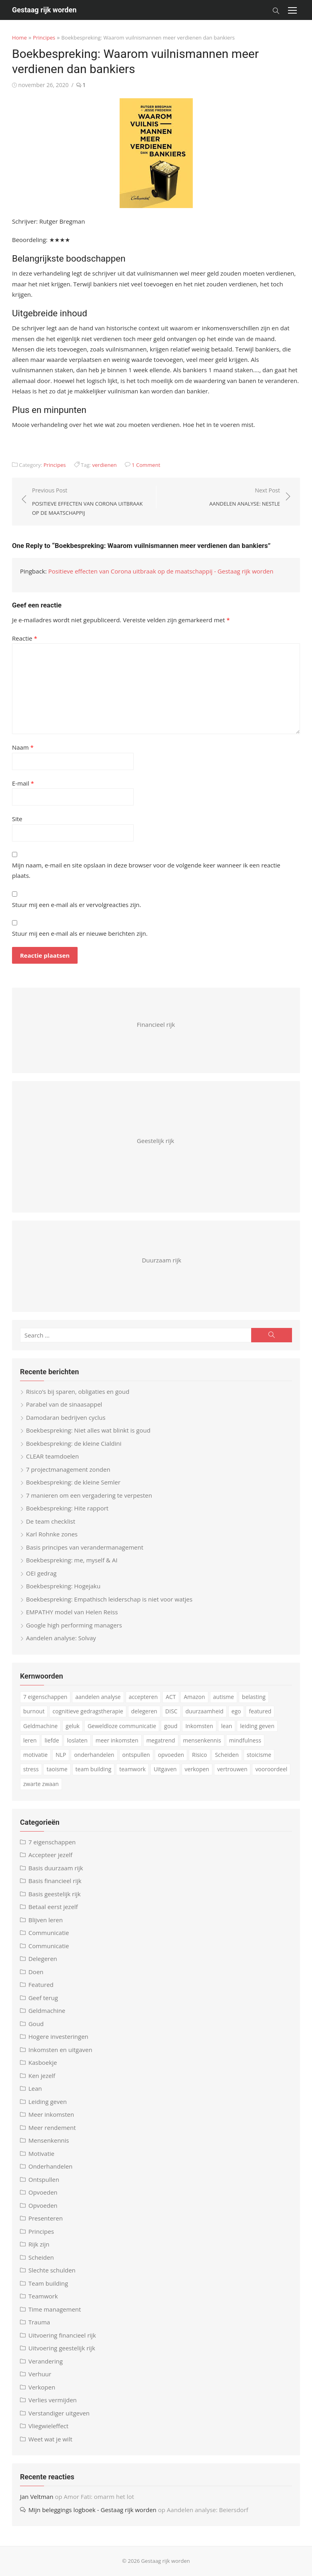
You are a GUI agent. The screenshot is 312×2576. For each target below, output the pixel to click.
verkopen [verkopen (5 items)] (197, 1769)
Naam (23, 747)
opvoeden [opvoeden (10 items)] (171, 1754)
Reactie (24, 638)
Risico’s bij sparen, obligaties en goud (78, 1391)
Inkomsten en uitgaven (60, 2050)
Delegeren (42, 1959)
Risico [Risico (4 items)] (199, 1754)
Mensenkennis (48, 2140)
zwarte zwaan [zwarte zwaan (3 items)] (41, 1784)
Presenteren (45, 2218)
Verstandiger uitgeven (59, 2413)
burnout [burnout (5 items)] (33, 1711)
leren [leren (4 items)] (30, 1740)
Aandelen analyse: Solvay (61, 1638)
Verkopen (41, 2387)
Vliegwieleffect (48, 2426)
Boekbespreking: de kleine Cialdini (74, 1443)
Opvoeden (43, 2192)
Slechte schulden (52, 2270)
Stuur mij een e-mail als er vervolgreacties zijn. (76, 905)
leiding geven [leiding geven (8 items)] (257, 1725)
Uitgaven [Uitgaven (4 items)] (165, 1769)
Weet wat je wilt (50, 2439)
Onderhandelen (50, 2166)
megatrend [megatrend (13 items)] (160, 1740)
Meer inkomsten (51, 2114)
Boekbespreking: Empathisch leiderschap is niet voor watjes (109, 1599)
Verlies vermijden (52, 2400)
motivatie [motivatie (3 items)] (35, 1754)
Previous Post (90, 502)
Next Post (244, 497)
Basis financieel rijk (55, 1881)
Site (17, 819)
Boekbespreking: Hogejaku (63, 1586)
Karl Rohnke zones (52, 1534)
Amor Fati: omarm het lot (99, 2497)
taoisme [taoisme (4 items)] (57, 1769)
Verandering (45, 2361)
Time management (54, 2309)
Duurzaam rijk (161, 1260)
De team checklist (50, 1521)
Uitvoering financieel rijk (62, 2335)
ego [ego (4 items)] (236, 1711)
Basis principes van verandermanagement (84, 1547)
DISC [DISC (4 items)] (171, 1711)
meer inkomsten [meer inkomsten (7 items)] (117, 1740)
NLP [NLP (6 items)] (61, 1754)
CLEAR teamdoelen (52, 1456)
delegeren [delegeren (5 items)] (144, 1711)
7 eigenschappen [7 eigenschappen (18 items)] (45, 1697)
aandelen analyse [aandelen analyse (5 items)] (97, 1697)
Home (19, 37)
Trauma (39, 2322)
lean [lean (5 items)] (226, 1725)
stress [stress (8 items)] (31, 1769)
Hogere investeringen (58, 2036)
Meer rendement (52, 2127)
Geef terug (43, 1998)
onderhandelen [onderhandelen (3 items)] (94, 1754)
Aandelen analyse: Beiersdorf (207, 2510)
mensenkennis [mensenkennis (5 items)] (202, 1740)
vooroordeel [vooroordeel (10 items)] (271, 1769)
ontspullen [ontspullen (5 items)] (136, 1754)
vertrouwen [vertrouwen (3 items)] (232, 1769)
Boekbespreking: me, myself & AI (72, 1560)
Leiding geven (47, 2102)
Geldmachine (46, 2010)
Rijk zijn (38, 2244)
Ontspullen (43, 2179)
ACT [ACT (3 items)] (171, 1697)
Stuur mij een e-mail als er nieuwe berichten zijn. (80, 933)
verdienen (104, 464)
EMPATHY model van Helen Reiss (72, 1612)
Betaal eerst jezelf (53, 1907)
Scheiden (41, 2257)
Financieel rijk (156, 1024)
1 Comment (146, 464)
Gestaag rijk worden (44, 10)
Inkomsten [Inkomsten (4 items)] (199, 1725)
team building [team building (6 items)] (94, 1769)
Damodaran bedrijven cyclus (66, 1417)
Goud (36, 2024)
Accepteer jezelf (50, 1855)
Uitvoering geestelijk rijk (61, 2348)
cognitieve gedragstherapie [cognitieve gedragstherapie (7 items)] (87, 1711)
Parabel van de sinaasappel (64, 1404)
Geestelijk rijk (155, 1141)
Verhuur (39, 2374)
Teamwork (43, 2296)
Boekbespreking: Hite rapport (67, 1508)
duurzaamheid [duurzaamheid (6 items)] (205, 1711)
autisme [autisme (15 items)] (223, 1697)
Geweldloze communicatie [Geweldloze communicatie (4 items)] (122, 1725)
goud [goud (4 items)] (170, 1725)
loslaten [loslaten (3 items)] (77, 1740)
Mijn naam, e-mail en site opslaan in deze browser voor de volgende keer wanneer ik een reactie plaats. (146, 870)
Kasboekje (42, 2062)
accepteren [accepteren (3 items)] (143, 1697)
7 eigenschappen (52, 1842)
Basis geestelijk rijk (54, 1894)
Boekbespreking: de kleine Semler (73, 1482)
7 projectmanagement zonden (68, 1469)
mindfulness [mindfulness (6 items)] (245, 1740)
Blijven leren (45, 1920)
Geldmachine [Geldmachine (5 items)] (40, 1725)
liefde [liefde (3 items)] (51, 1740)
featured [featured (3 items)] (260, 1711)
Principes (44, 37)
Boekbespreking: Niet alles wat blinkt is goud (88, 1430)
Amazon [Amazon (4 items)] (194, 1697)
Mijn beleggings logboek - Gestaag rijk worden (92, 2510)
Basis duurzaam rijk (55, 1868)
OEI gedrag (41, 1573)
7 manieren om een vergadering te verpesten (89, 1495)
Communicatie (48, 1933)
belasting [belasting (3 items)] (254, 1697)
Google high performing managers (74, 1625)
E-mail (23, 783)
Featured (41, 1985)
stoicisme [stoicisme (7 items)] (259, 1754)
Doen (36, 1972)
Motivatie (41, 2153)
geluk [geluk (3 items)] (73, 1725)
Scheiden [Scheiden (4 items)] (226, 1754)
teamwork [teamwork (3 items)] (132, 1769)
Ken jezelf (41, 2076)
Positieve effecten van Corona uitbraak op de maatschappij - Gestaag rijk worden (161, 571)
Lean (35, 2088)
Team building (48, 2283)
